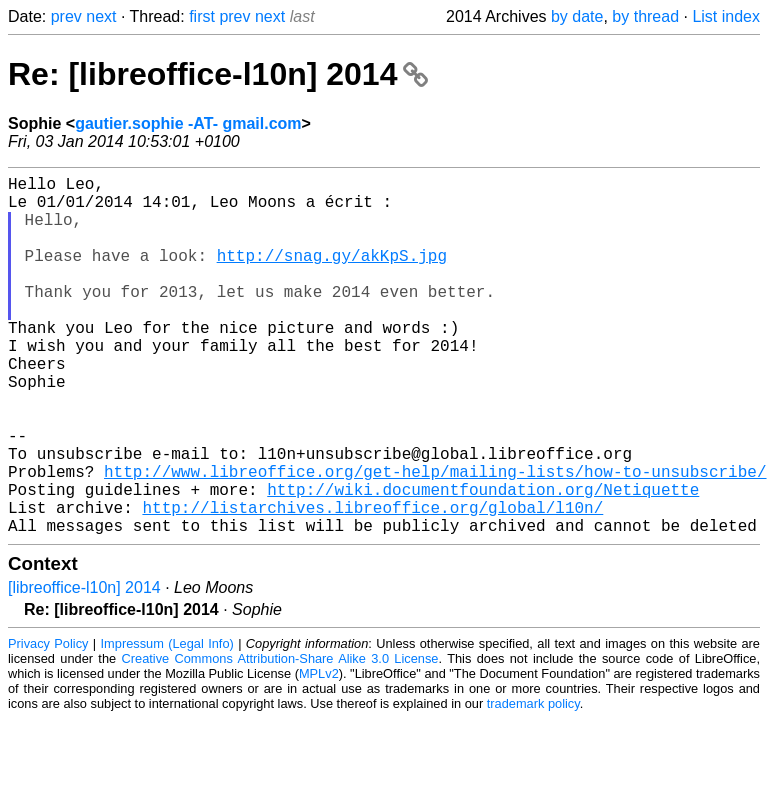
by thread (645, 16)
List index (726, 16)
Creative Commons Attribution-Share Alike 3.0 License (280, 738)
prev (66, 16)
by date (577, 16)
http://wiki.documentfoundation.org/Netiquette (483, 561)
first (202, 16)
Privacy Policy (48, 723)
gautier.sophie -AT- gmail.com (188, 123)
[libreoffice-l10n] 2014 (84, 667)
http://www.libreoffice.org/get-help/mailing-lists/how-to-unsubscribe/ (435, 539)
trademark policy (533, 783)
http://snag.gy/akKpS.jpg (332, 275)
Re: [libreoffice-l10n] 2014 (218, 74)
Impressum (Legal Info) (167, 723)
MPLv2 (319, 753)
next (101, 16)
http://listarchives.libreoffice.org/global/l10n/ (372, 583)
